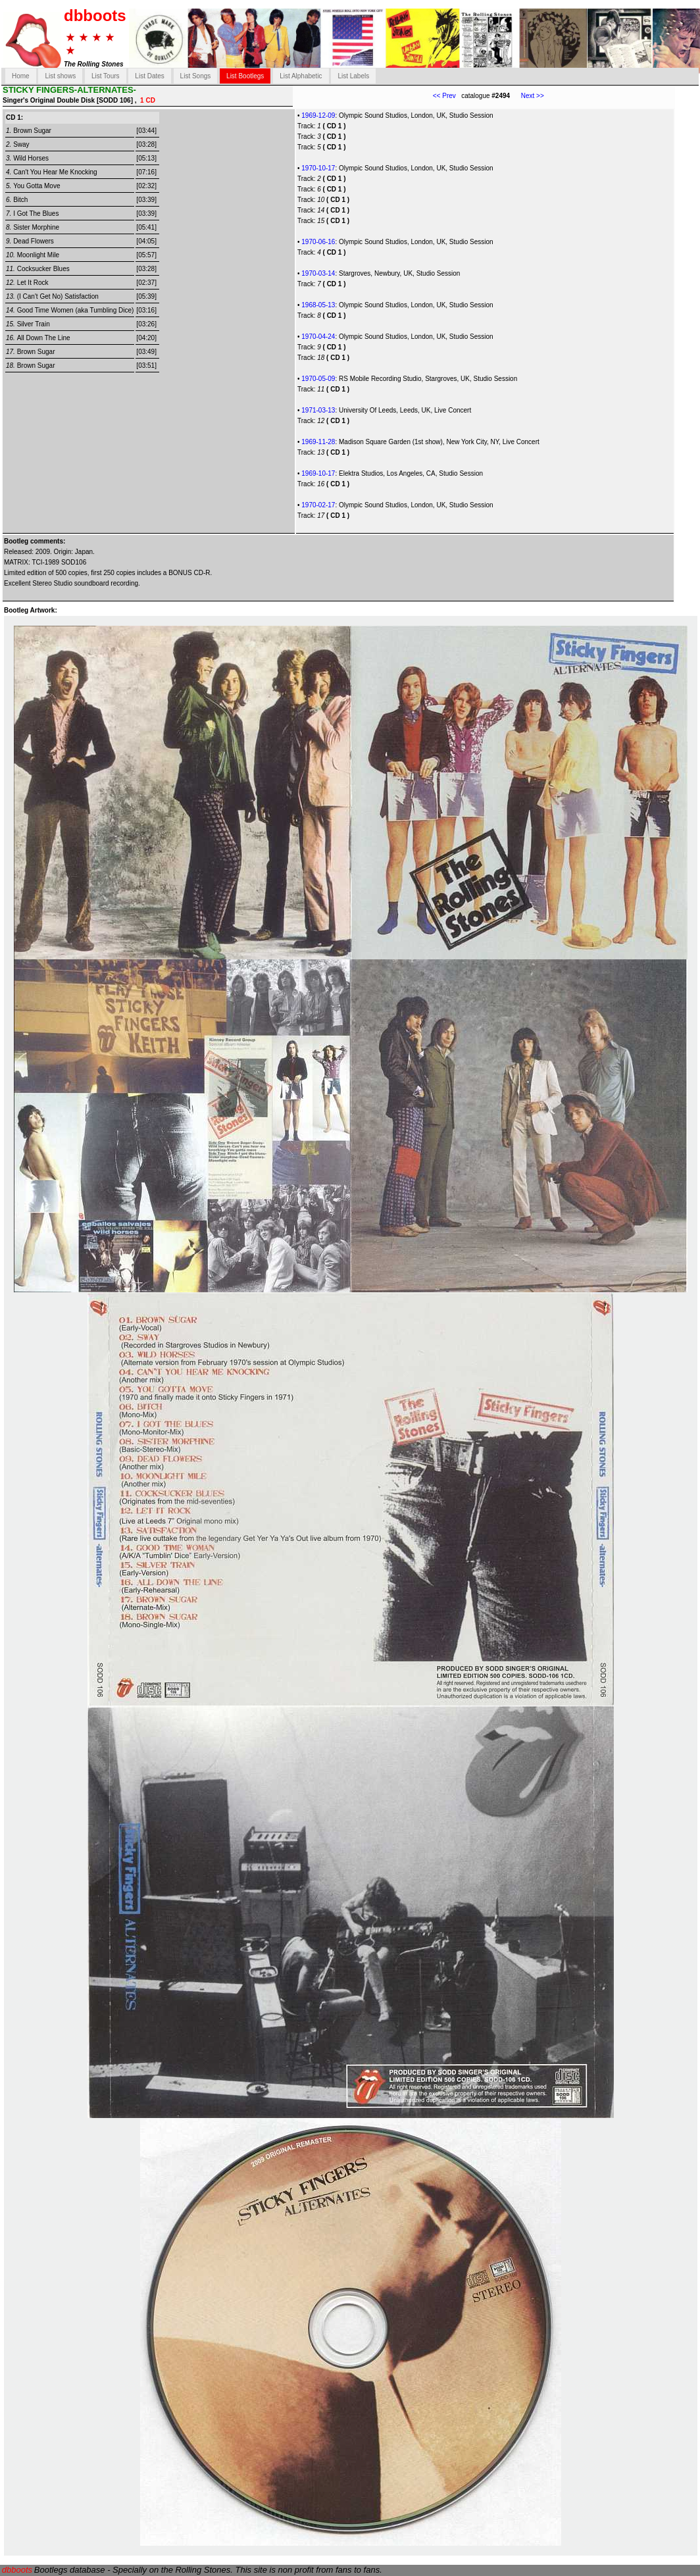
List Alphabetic (301, 76)
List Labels (353, 76)
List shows (60, 76)
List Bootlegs (245, 76)
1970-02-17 (318, 505)
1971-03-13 (318, 410)
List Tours (105, 76)
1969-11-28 (318, 441)
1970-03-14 (318, 273)
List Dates (149, 76)
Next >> (527, 95)
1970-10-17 (318, 168)
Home (21, 76)
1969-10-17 (318, 473)
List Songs (195, 76)
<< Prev (444, 95)
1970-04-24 (318, 336)
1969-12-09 (318, 115)
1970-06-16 (318, 241)
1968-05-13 (318, 305)
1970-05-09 (318, 378)
